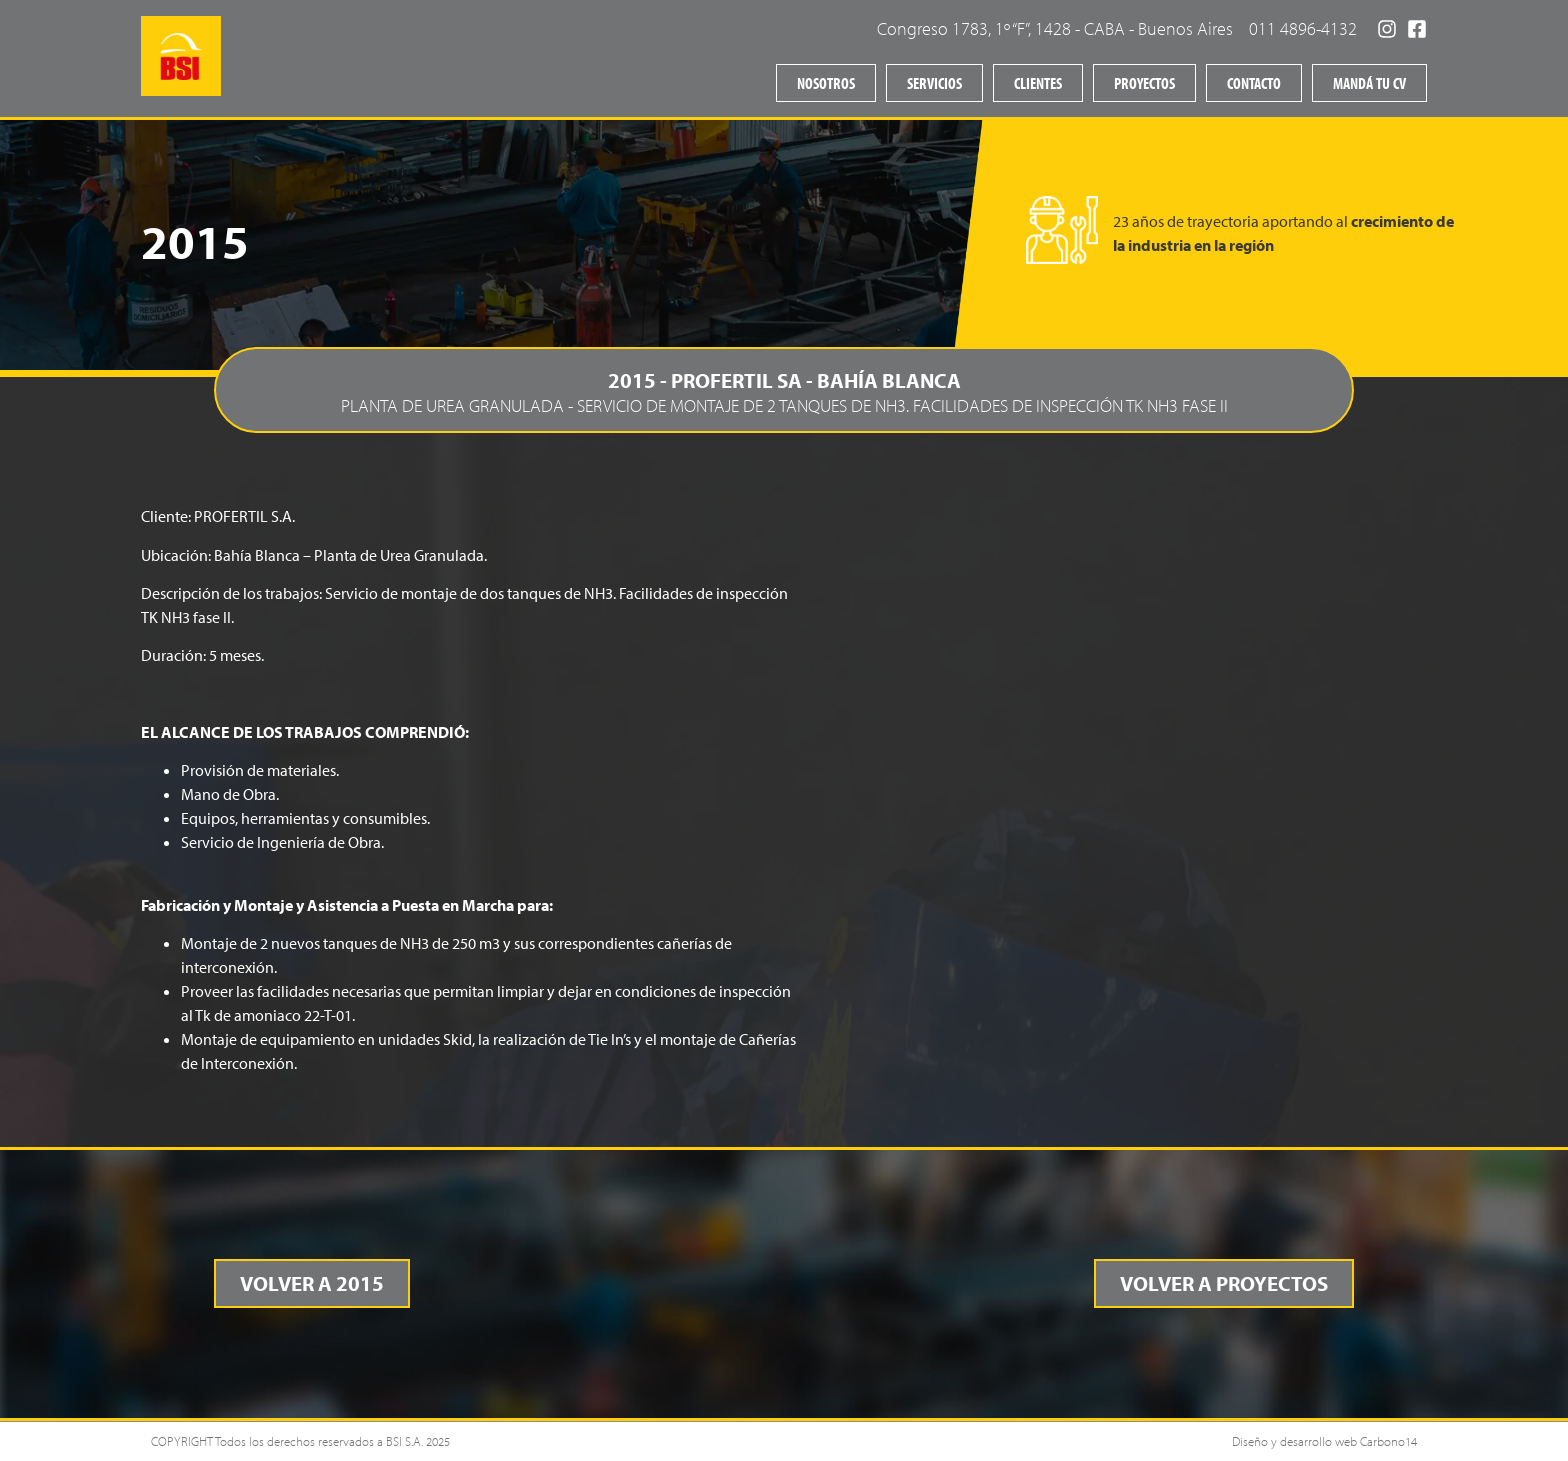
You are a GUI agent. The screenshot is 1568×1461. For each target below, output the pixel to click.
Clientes (1038, 83)
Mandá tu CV (1369, 83)
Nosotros (826, 83)
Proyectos (1144, 83)
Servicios (934, 83)
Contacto (1254, 83)
